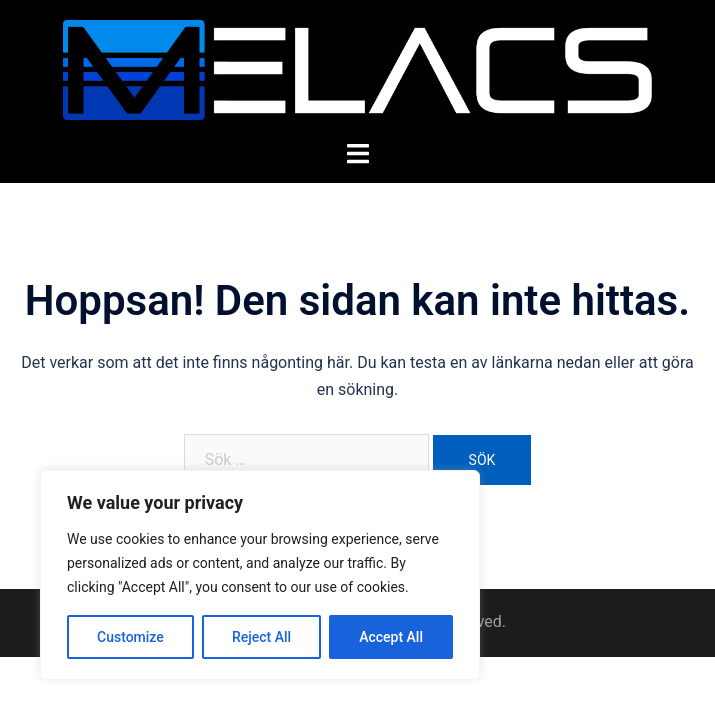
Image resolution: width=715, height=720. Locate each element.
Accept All (391, 637)
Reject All (261, 637)
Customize (130, 637)
